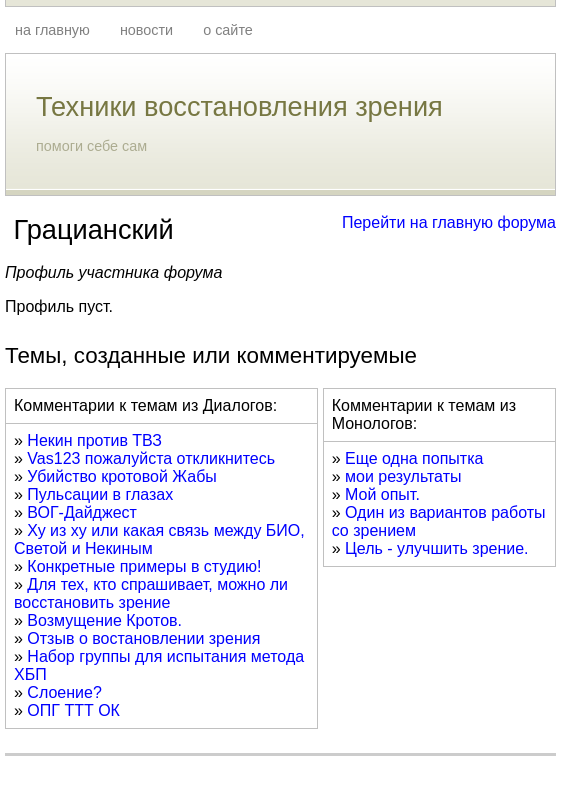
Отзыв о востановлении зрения (143, 638)
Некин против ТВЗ (94, 440)
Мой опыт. (382, 494)
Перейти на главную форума (449, 222)
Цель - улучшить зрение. (437, 548)
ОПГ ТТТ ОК (73, 710)
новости (146, 30)
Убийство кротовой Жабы (121, 476)
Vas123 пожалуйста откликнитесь (151, 458)
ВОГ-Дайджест (82, 512)
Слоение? (64, 692)
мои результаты (403, 476)
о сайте (228, 30)
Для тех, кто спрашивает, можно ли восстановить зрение (151, 593)
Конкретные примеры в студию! (144, 566)
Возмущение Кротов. (104, 620)
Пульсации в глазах (100, 494)
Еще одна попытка (414, 458)
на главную (52, 30)
